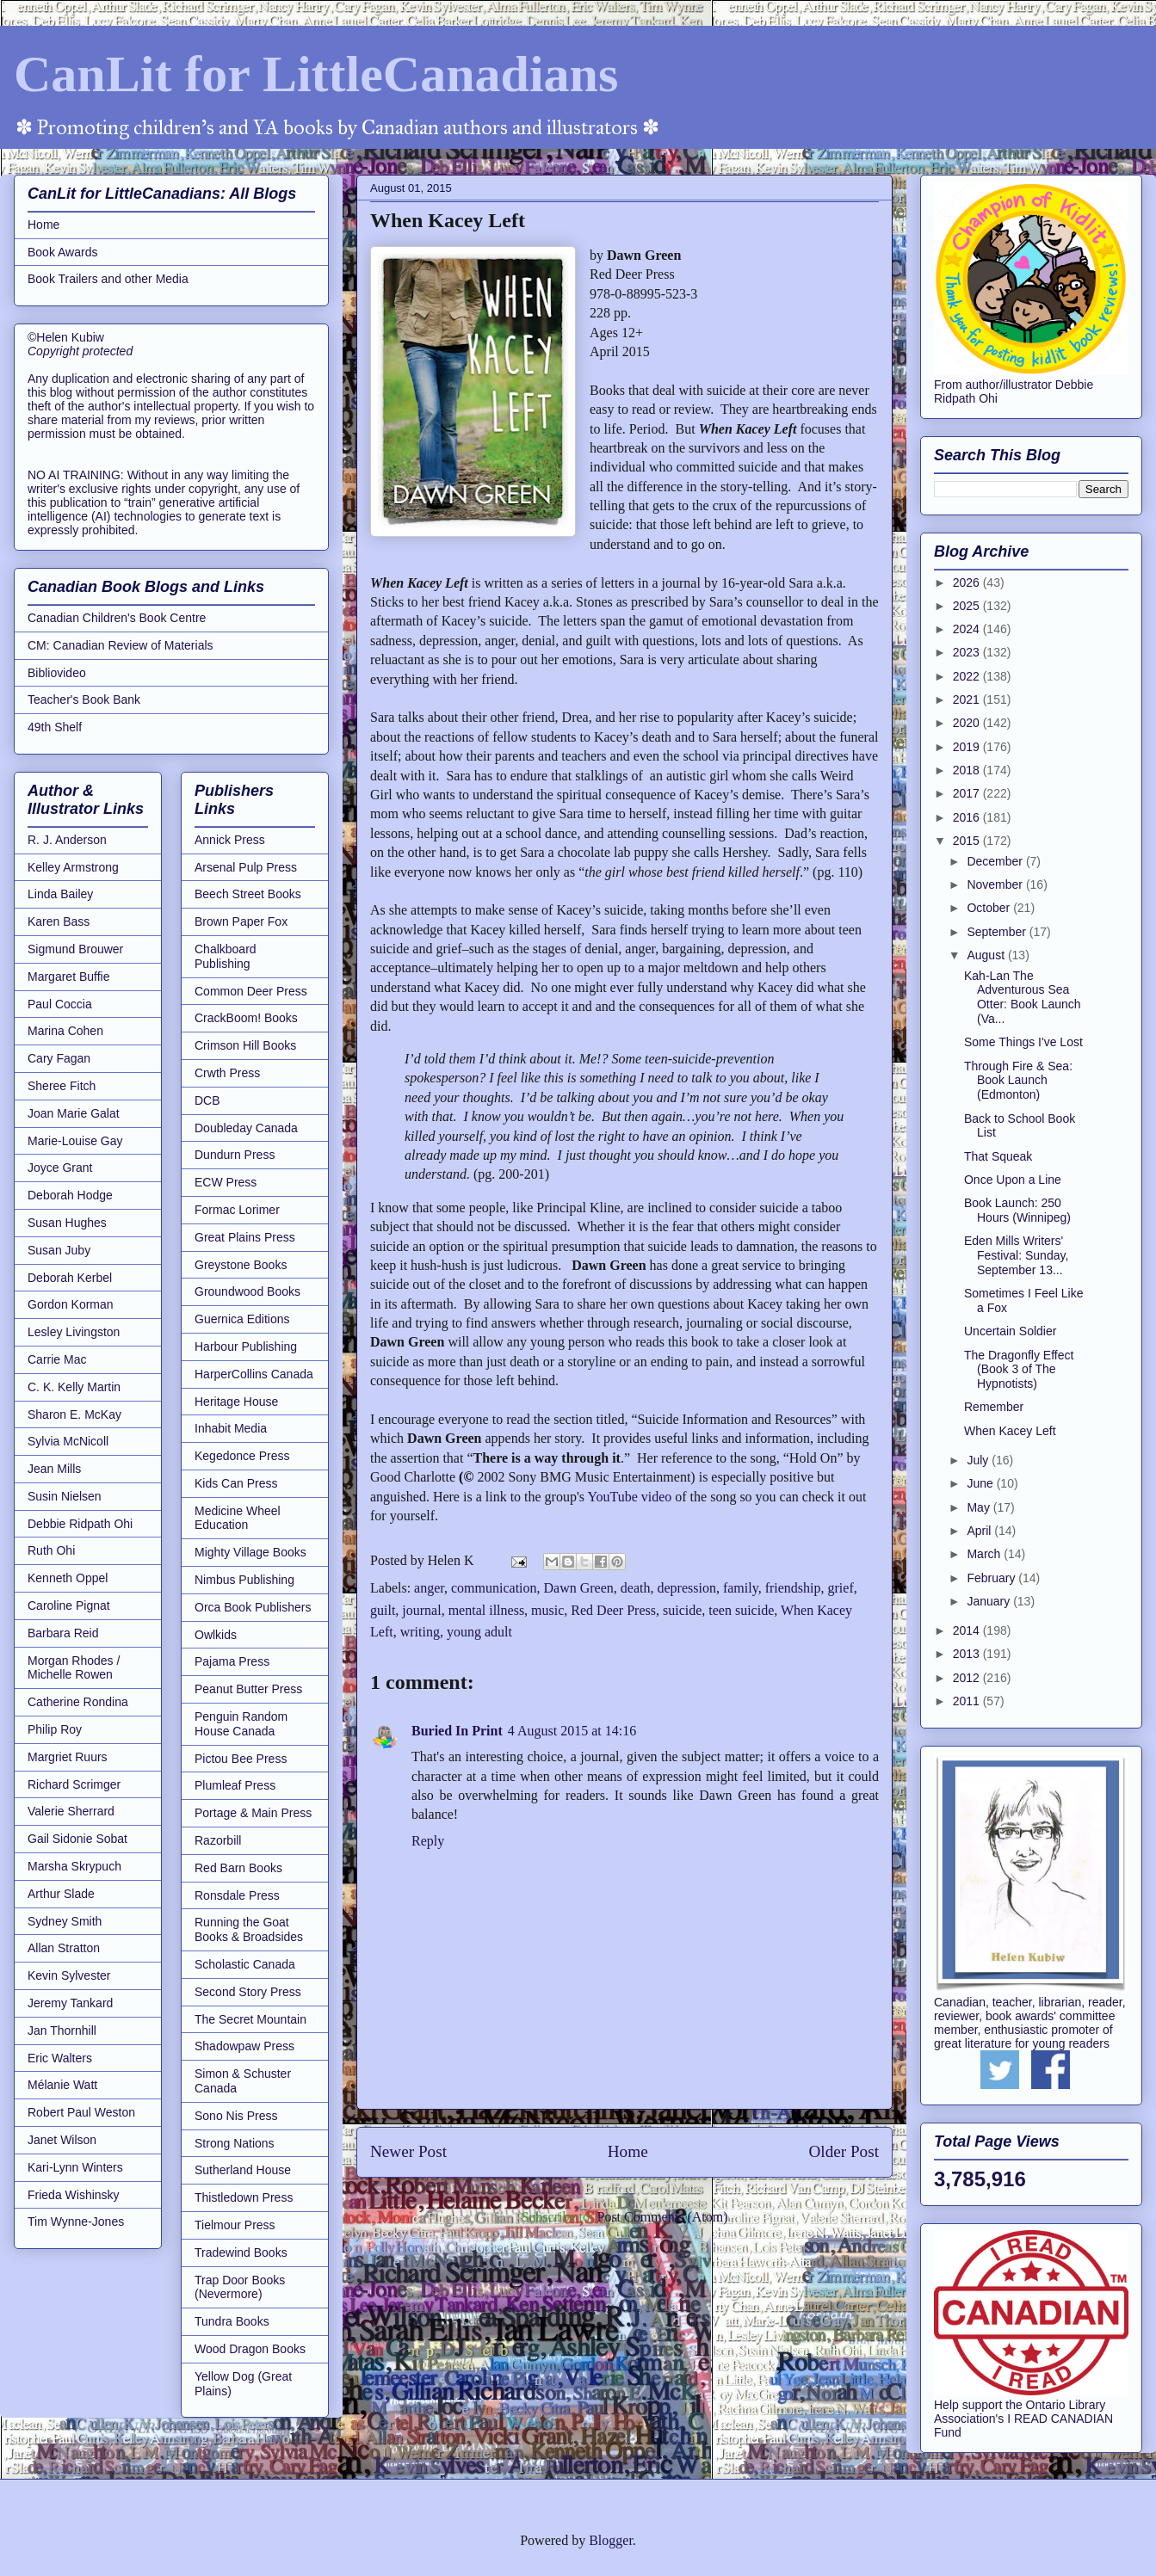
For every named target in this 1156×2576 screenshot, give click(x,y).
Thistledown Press (244, 2197)
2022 (968, 676)
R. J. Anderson (67, 840)
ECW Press (226, 1182)
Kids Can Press (236, 1483)
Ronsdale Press (237, 1895)
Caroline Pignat (69, 1605)
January (990, 1601)
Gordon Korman (71, 1304)
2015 (968, 840)
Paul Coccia (60, 1004)
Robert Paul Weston (81, 2112)
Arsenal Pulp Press (246, 867)
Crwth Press (227, 1073)
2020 (968, 723)
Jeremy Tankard (70, 2003)
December (996, 861)
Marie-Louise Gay (75, 1141)
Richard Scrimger (74, 1784)
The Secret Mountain (250, 2019)
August (987, 955)
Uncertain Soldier (1010, 1331)
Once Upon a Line (1012, 1179)
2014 (968, 1630)
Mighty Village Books (250, 1552)
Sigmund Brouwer (75, 949)
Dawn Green (579, 1588)
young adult (479, 1631)
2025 (968, 606)
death (636, 1588)
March (985, 1554)
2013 (968, 1654)
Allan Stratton (64, 1948)
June (981, 1483)
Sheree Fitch (62, 1086)
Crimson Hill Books (245, 1045)
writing (420, 1631)
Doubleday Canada (246, 1128)
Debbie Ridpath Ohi (80, 1524)
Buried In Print (457, 1730)
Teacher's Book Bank (84, 699)
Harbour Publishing (246, 1346)
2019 (968, 747)
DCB (207, 1100)
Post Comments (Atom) (662, 2216)
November (996, 884)
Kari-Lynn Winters (75, 2167)
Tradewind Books (241, 2252)
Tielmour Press (235, 2225)
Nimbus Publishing (244, 1580)
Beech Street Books (248, 894)
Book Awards (62, 252)
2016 (968, 817)
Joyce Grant (60, 1167)
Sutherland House (243, 2170)
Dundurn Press (235, 1155)
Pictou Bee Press (241, 1759)
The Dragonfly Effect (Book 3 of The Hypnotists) (1018, 1369)
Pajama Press (232, 1661)
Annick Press (230, 840)
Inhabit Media (231, 1428)
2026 (968, 582)
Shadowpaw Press (244, 2046)
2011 (968, 1701)
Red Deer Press (613, 1610)
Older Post (843, 2151)
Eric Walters (60, 2058)
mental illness (486, 1610)
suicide (682, 1610)
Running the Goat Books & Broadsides (249, 1929)
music (547, 1610)
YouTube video (629, 1496)
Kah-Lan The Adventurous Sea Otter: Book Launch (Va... (1022, 997)
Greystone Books (241, 1265)
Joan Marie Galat (74, 1113)
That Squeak (998, 1156)
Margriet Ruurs (68, 1757)
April (980, 1531)
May (979, 1507)
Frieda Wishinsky (74, 2195)
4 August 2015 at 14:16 (572, 1730)
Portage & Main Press (253, 1813)
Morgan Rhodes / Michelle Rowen (74, 1668)
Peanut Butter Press (248, 1689)
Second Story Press (248, 1992)
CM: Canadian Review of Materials (120, 645)
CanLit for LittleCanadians (316, 74)
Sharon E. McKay (74, 1414)
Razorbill (218, 1840)
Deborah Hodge (70, 1195)
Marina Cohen (65, 1031)
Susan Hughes (67, 1222)
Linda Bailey (60, 894)
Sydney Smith (65, 1921)
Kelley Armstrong (73, 867)
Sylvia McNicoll (68, 1441)
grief (841, 1588)
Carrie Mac (57, 1359)
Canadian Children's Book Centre (117, 618)
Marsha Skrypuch (74, 1866)
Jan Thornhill (62, 2030)
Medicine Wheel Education (238, 1518)
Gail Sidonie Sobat (77, 1839)
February (992, 1578)
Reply (427, 1840)
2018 (968, 770)
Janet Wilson (62, 2140)
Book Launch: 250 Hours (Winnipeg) (1017, 1210)
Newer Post (408, 2151)
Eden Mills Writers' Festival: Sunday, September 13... (1016, 1255)
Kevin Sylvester (69, 1975)
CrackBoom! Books (246, 1018)
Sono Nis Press (236, 2116)
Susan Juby (59, 1250)
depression (686, 1588)
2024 (968, 629)
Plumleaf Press (235, 1785)
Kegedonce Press (242, 1456)
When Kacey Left (1010, 1431)
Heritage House (236, 1401)
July (979, 1460)
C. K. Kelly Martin (74, 1387)
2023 (968, 652)
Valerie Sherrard (71, 1811)
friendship (793, 1588)
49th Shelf (55, 727)
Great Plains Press (245, 1237)
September (998, 932)
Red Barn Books (238, 1868)
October (990, 908)
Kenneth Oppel (68, 1578)
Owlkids (216, 1635)
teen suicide (741, 1610)
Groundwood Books (247, 1291)
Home (628, 2151)
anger (429, 1588)
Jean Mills (54, 1469)
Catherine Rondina (78, 1702)
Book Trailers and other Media (108, 279)
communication (494, 1588)
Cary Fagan (59, 1058)
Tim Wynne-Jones (76, 2221)
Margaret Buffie (68, 976)
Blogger (611, 2540)
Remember (993, 1407)
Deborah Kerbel (70, 1278)
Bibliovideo (57, 673)
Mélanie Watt (62, 2085)
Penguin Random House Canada (241, 1724)
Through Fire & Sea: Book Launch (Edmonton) (1018, 1080)
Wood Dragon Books (250, 2349)
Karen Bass (59, 921)
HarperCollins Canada (254, 1374)
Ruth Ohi (51, 1550)
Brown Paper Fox (241, 921)
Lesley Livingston (74, 1332)
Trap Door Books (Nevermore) (240, 2287)
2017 (968, 793)
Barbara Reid (63, 1633)
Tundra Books (232, 2321)
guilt (382, 1610)
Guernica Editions (242, 1319)
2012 (968, 1678)
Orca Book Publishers (253, 1607)
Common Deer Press (251, 991)
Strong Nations (235, 2143)
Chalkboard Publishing (226, 956)
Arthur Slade (61, 1894)
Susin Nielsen (65, 1496)
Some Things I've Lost (1023, 1042)
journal (421, 1610)
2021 (968, 699)
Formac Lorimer (237, 1210)
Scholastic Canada (245, 1964)
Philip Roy (55, 1729)
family (740, 1588)
